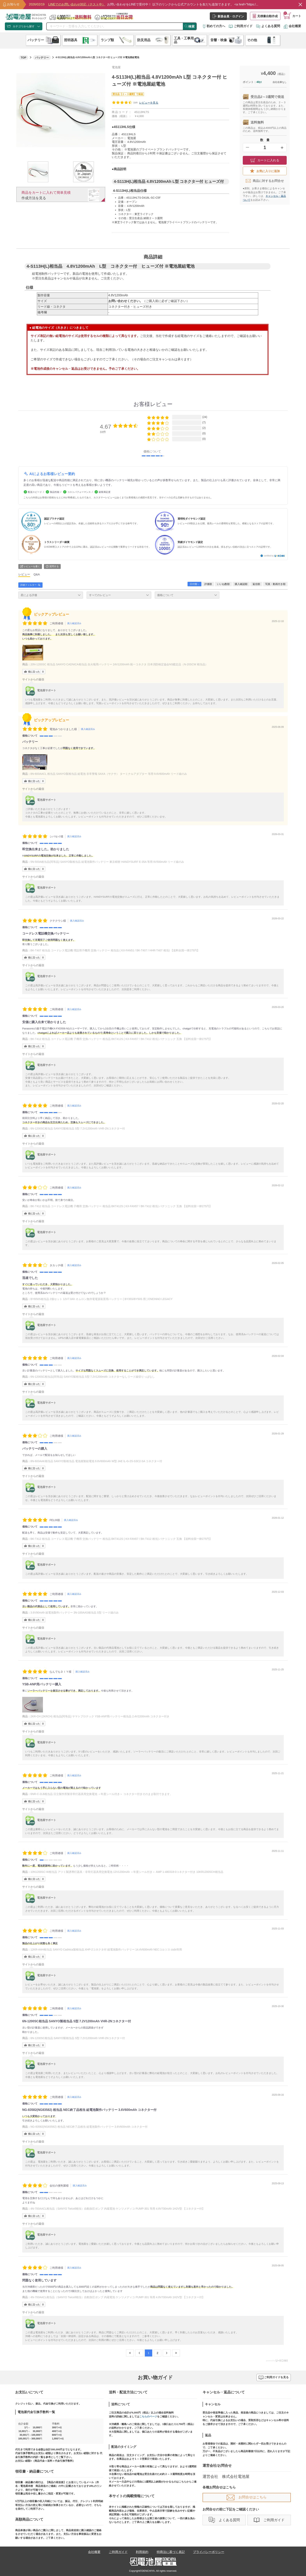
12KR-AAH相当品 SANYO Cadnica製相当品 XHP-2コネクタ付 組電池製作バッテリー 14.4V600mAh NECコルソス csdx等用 (106, 1949)
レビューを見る (148, 102)
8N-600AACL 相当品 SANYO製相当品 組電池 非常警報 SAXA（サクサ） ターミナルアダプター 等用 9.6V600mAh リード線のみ (108, 773)
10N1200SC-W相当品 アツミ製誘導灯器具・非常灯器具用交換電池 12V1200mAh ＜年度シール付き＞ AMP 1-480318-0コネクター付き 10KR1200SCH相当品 (126, 1871)
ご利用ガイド (241, 26)
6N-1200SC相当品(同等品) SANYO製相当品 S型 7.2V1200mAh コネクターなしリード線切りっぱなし (92, 1376)
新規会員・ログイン (228, 16)
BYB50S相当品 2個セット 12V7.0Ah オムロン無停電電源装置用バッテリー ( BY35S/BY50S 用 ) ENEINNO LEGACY (101, 1299)
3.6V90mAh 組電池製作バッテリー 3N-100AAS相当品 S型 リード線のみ (74, 1612)
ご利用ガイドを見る (274, 2377)
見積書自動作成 (265, 16)
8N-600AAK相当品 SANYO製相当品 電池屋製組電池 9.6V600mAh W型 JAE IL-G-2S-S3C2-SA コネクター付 (96, 1461)
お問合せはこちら (247, 2497)
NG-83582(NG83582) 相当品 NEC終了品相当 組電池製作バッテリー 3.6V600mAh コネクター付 (89, 2126)
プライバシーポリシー (208, 2552)
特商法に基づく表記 (171, 2552)
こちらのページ (148, 2416)
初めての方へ (214, 26)
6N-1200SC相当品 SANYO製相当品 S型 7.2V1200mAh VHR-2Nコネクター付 (77, 1128)
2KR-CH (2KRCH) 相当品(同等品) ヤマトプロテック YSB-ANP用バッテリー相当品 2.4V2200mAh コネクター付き (99, 1716)
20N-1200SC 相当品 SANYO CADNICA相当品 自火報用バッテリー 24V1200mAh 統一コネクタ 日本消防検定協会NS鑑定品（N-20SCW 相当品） (119, 664)
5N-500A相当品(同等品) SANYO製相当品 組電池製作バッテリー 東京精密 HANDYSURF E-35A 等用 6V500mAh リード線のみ (107, 861)
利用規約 (142, 2552)
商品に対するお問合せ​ (265, 181)
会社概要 (292, 26)
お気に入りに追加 (265, 171)
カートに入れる (264, 160)
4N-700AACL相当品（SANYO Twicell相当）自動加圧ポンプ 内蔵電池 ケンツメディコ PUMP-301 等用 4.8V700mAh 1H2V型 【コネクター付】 (117, 2208)
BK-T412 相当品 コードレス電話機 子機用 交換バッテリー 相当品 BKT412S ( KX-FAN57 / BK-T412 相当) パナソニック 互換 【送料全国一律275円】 (121, 1039)
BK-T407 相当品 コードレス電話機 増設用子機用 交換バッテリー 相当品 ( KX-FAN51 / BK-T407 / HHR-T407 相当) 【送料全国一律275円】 (115, 950)
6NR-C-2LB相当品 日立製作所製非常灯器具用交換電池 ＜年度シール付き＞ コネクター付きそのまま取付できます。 (101, 1794)
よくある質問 (268, 26)
